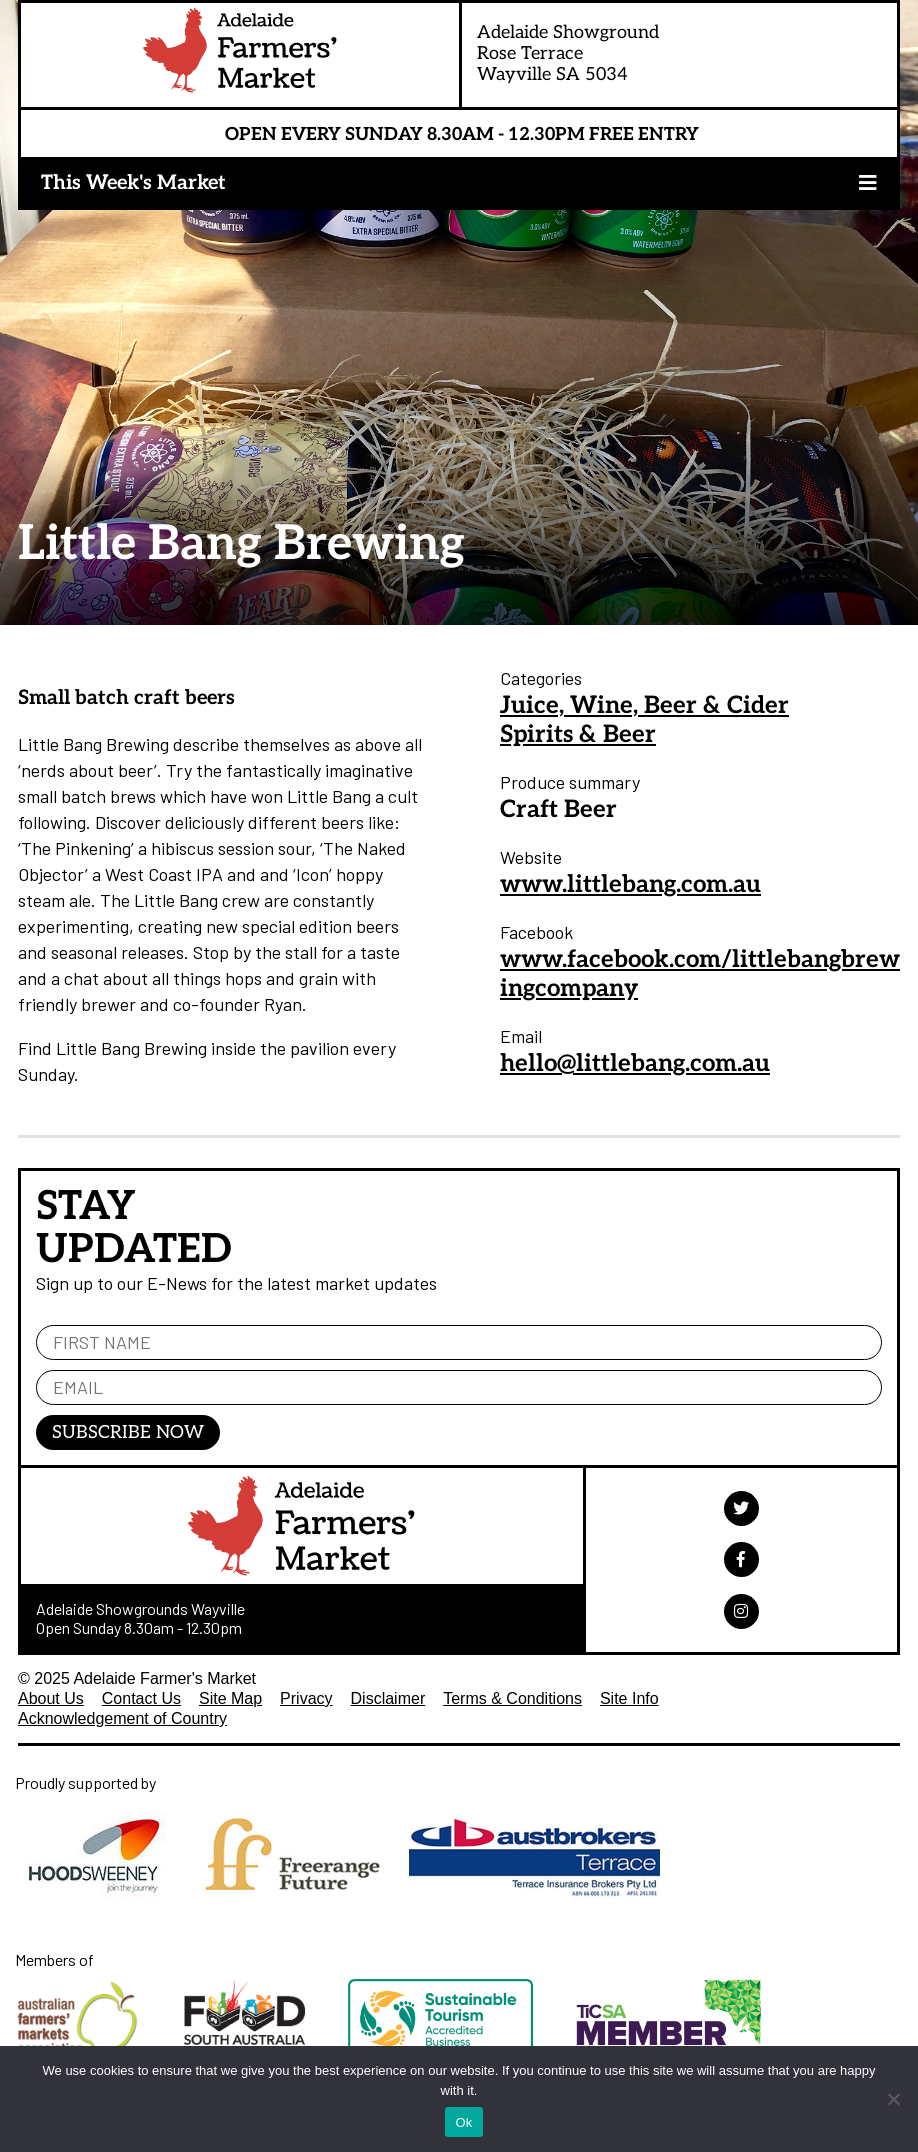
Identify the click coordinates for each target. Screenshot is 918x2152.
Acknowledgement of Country (122, 1718)
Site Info (629, 1698)
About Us (51, 1698)
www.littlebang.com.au (630, 884)
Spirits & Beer (578, 734)
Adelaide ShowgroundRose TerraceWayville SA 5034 (568, 53)
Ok (463, 2122)
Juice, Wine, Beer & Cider (644, 705)
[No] (893, 2099)
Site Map (230, 1698)
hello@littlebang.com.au (635, 1063)
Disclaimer (388, 1698)
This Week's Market (133, 183)
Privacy (306, 1698)
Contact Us (141, 1698)
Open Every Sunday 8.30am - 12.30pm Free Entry (462, 134)
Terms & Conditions (512, 1698)
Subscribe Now (128, 1432)
